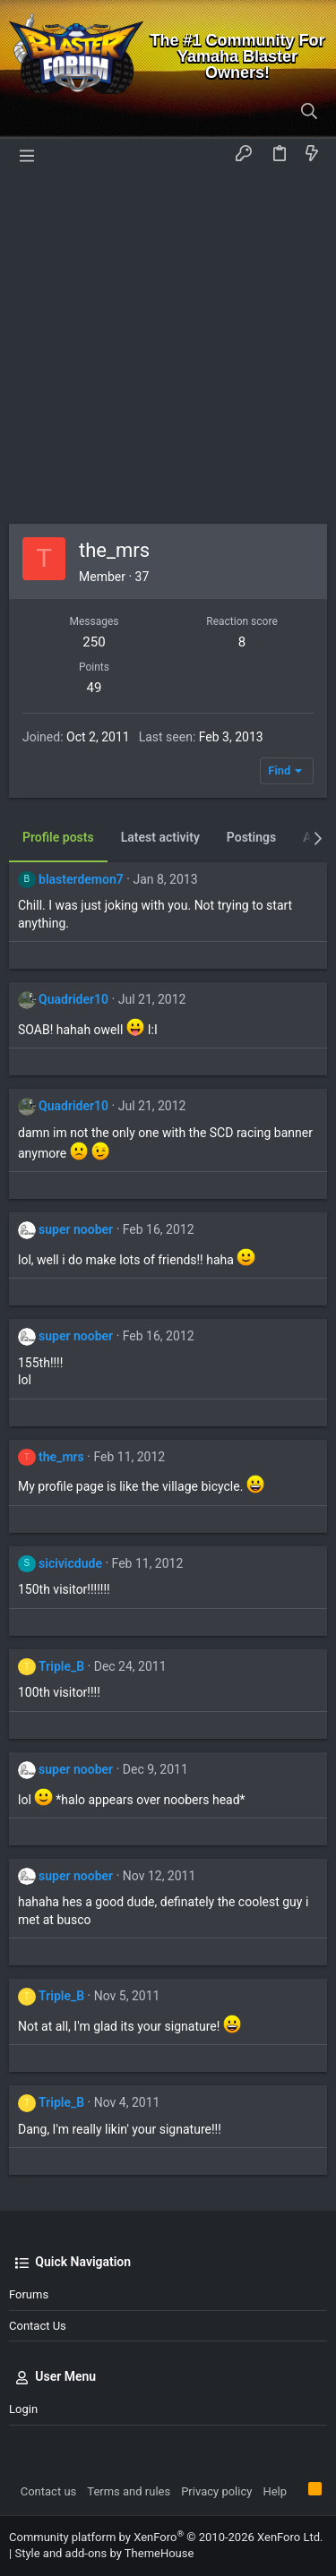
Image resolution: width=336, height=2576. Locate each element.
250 (93, 642)
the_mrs (61, 1457)
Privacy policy (216, 2491)
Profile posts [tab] (58, 837)
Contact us (37, 2325)
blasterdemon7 (81, 879)
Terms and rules (128, 2491)
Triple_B (61, 1666)
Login (23, 2409)
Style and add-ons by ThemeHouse (104, 2553)
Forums (28, 2294)
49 (94, 688)
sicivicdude (70, 1563)
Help (275, 2491)
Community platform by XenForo (166, 2537)
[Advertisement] (168, 347)
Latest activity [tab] (160, 837)
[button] (27, 154)
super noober (76, 1229)
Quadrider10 (73, 999)
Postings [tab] (251, 837)
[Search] (309, 112)
